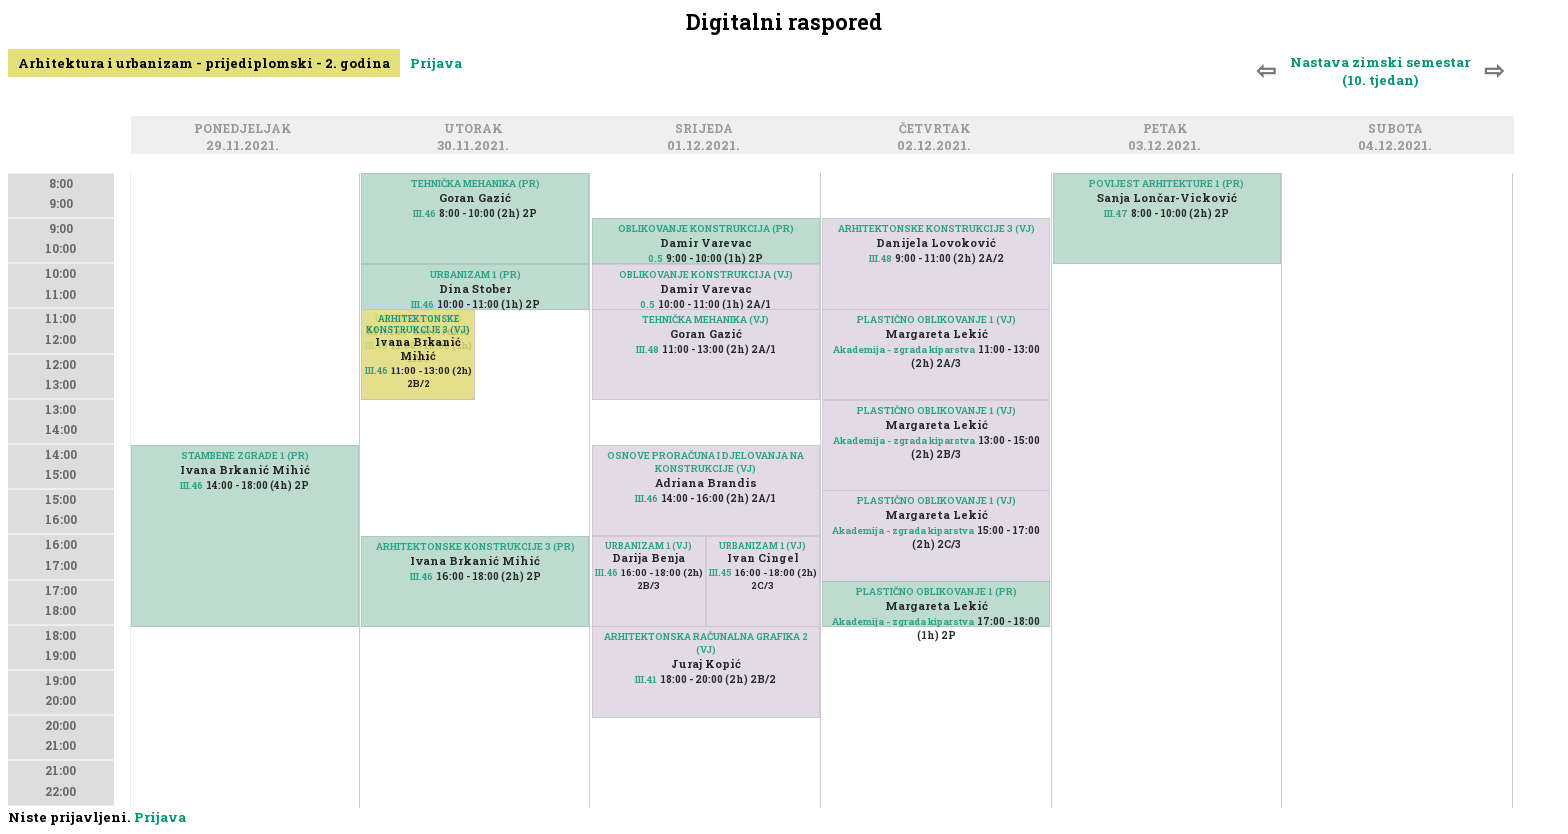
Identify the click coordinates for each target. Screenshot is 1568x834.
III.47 (1116, 213)
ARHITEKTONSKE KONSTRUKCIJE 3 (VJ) (418, 324)
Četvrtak (938, 129)
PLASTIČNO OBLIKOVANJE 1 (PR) (936, 591)
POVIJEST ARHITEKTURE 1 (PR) (1166, 183)
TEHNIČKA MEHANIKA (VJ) (705, 319)
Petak (1168, 129)
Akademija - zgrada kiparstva (904, 349)
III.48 (647, 349)
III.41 (646, 679)
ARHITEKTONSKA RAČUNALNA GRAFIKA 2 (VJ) (706, 643)
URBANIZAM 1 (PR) (475, 274)
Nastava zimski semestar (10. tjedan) (1380, 71)
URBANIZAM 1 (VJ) (648, 545)
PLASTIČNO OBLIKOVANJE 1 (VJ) (936, 319)
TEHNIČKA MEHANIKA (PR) (475, 183)
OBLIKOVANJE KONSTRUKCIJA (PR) (706, 228)
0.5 (655, 258)
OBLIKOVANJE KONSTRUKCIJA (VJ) (706, 274)
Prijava (436, 63)
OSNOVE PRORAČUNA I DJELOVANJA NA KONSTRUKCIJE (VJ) (705, 462)
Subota (1398, 129)
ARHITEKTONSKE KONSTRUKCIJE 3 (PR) (475, 546)
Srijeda (707, 129)
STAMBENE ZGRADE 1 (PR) (245, 455)
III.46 (191, 485)
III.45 (720, 572)
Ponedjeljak (246, 129)
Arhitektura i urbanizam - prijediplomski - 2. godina (204, 63)
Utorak (476, 129)
